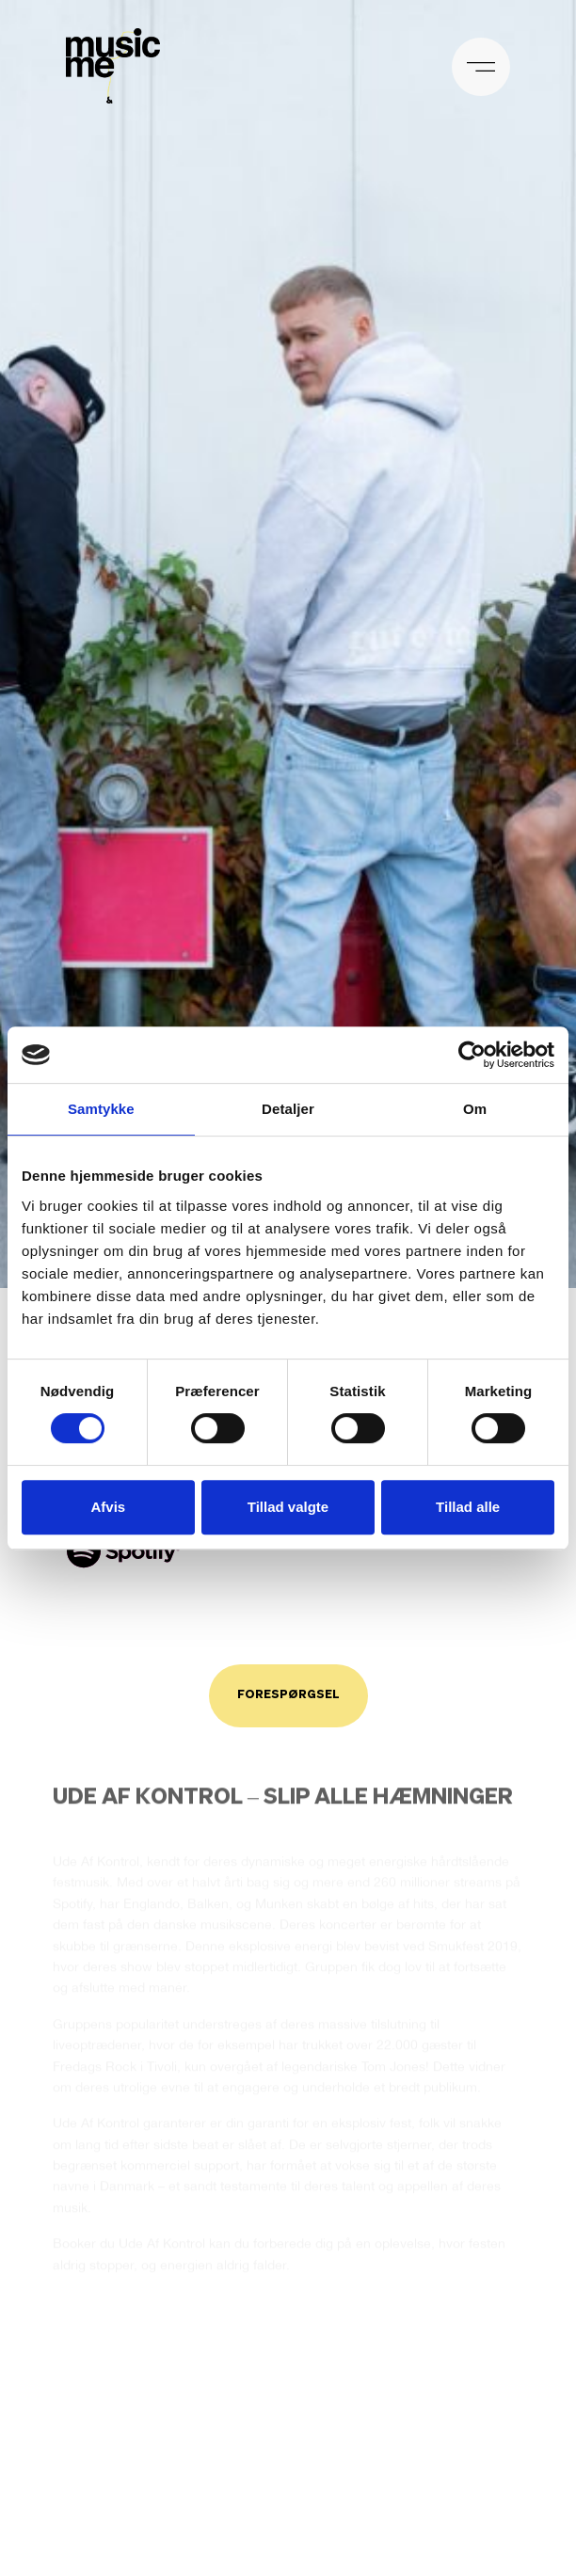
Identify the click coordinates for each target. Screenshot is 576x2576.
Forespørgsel (288, 1695)
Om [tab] (475, 1109)
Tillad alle (468, 1507)
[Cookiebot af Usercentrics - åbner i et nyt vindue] (472, 1055)
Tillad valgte (288, 1507)
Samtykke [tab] (101, 1109)
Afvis (107, 1507)
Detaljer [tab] (288, 1109)
